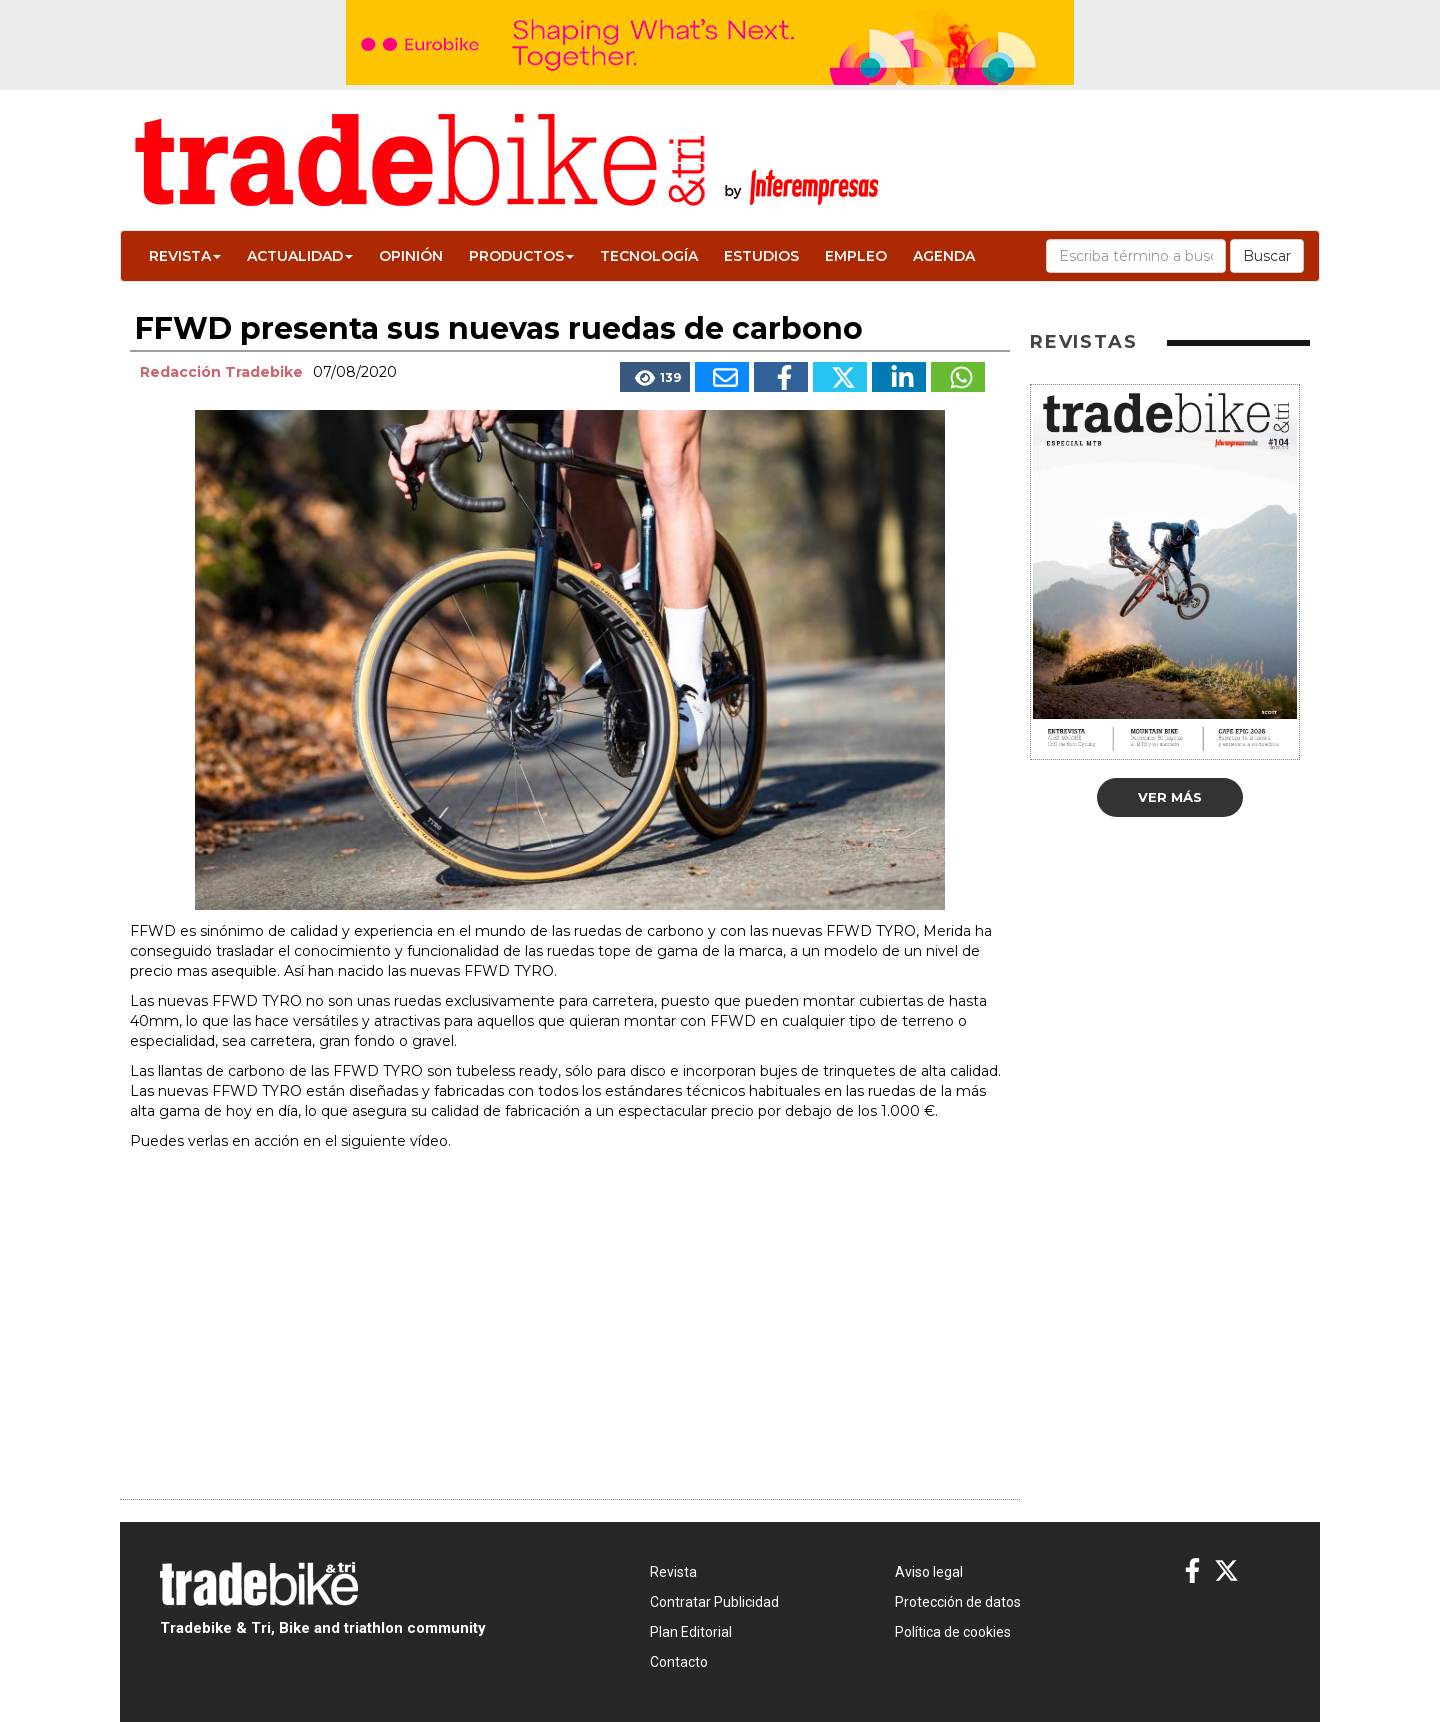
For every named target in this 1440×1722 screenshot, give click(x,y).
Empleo (856, 256)
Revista (185, 256)
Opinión (411, 256)
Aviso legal (929, 1572)
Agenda (944, 256)
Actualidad (300, 256)
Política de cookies (953, 1632)
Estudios (761, 256)
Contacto (679, 1662)
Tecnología (649, 256)
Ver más (1170, 797)
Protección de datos (958, 1602)
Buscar (1267, 256)
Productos (521, 256)
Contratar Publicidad (714, 1602)
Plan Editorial (691, 1632)
